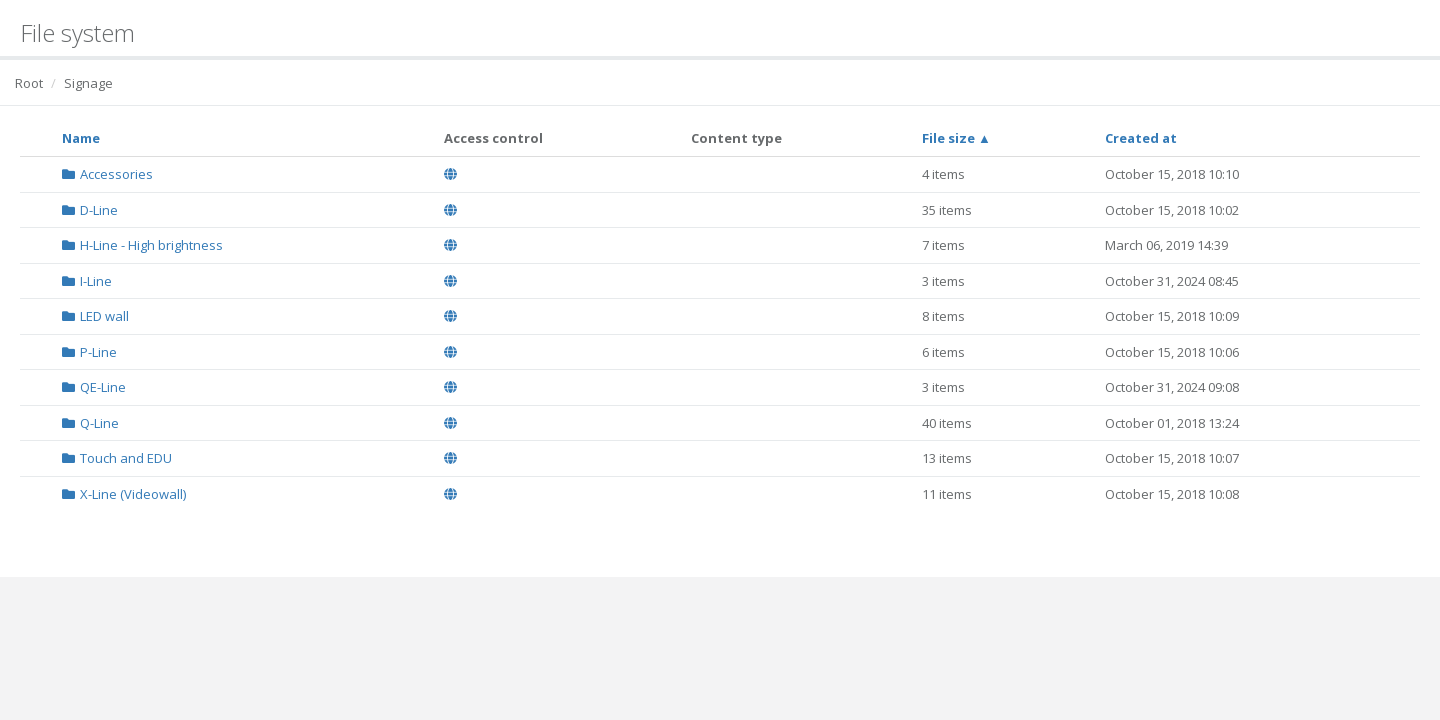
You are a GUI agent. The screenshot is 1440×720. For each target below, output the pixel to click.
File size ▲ (956, 138)
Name (81, 138)
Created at (1141, 138)
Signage (88, 83)
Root (29, 83)
